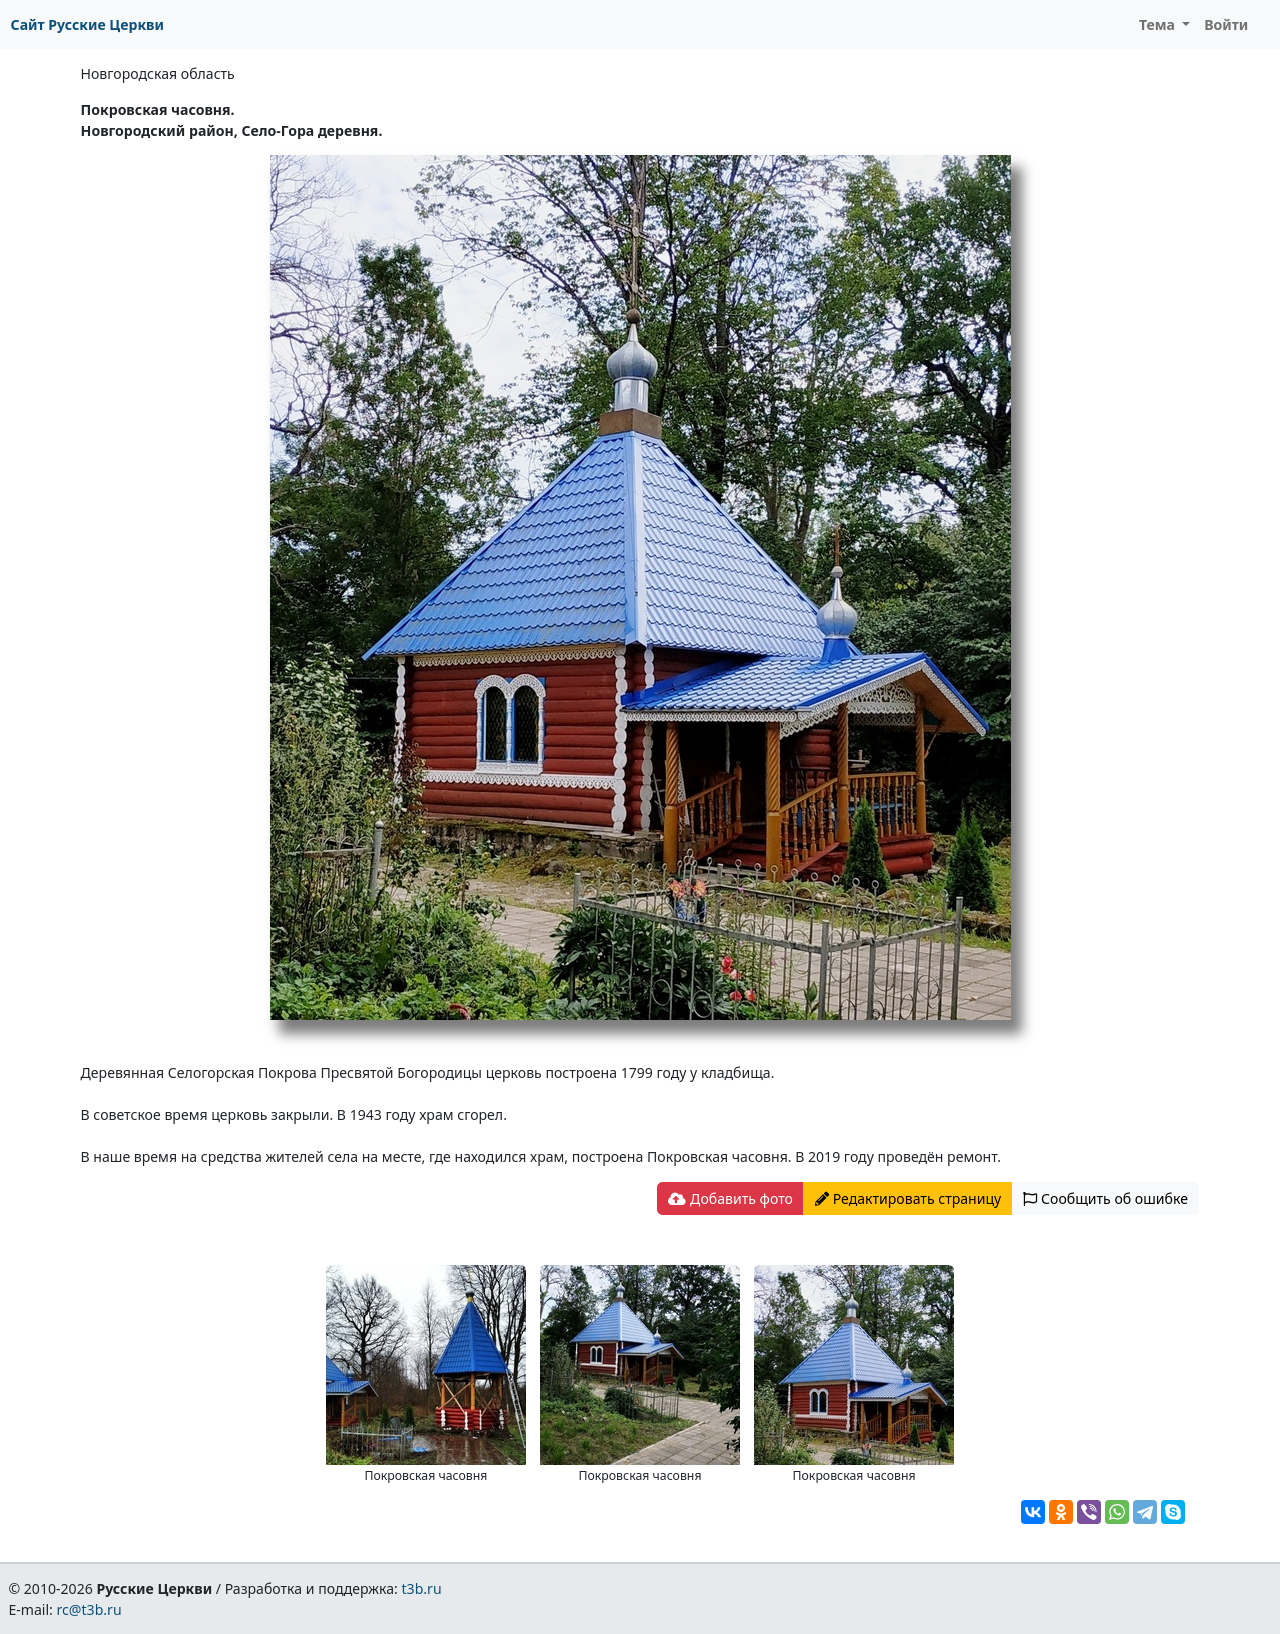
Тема (1159, 24)
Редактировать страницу (908, 1198)
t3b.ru (422, 1588)
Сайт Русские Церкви (87, 24)
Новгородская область (158, 73)
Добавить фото (730, 1198)
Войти (1226, 24)
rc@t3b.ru (89, 1609)
